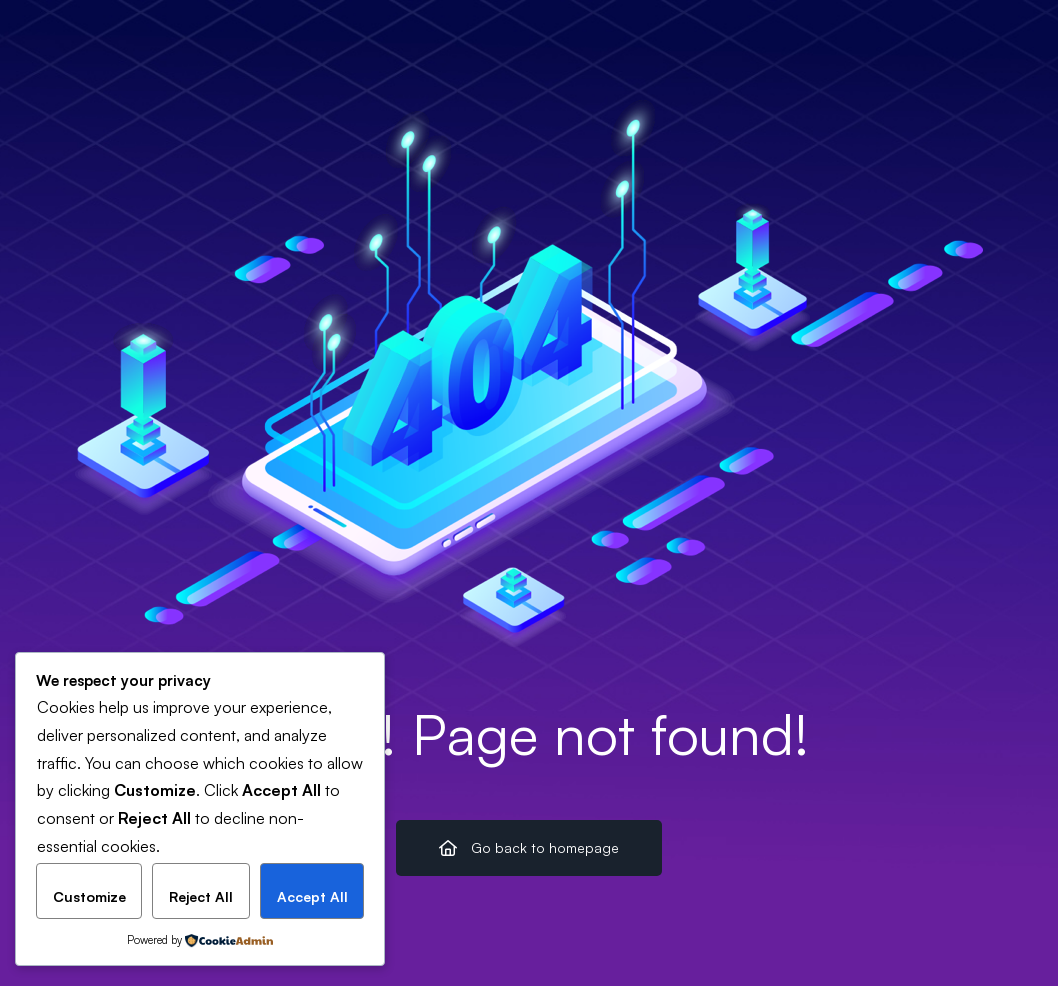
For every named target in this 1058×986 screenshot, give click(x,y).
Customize (89, 896)
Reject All (201, 896)
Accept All (312, 896)
